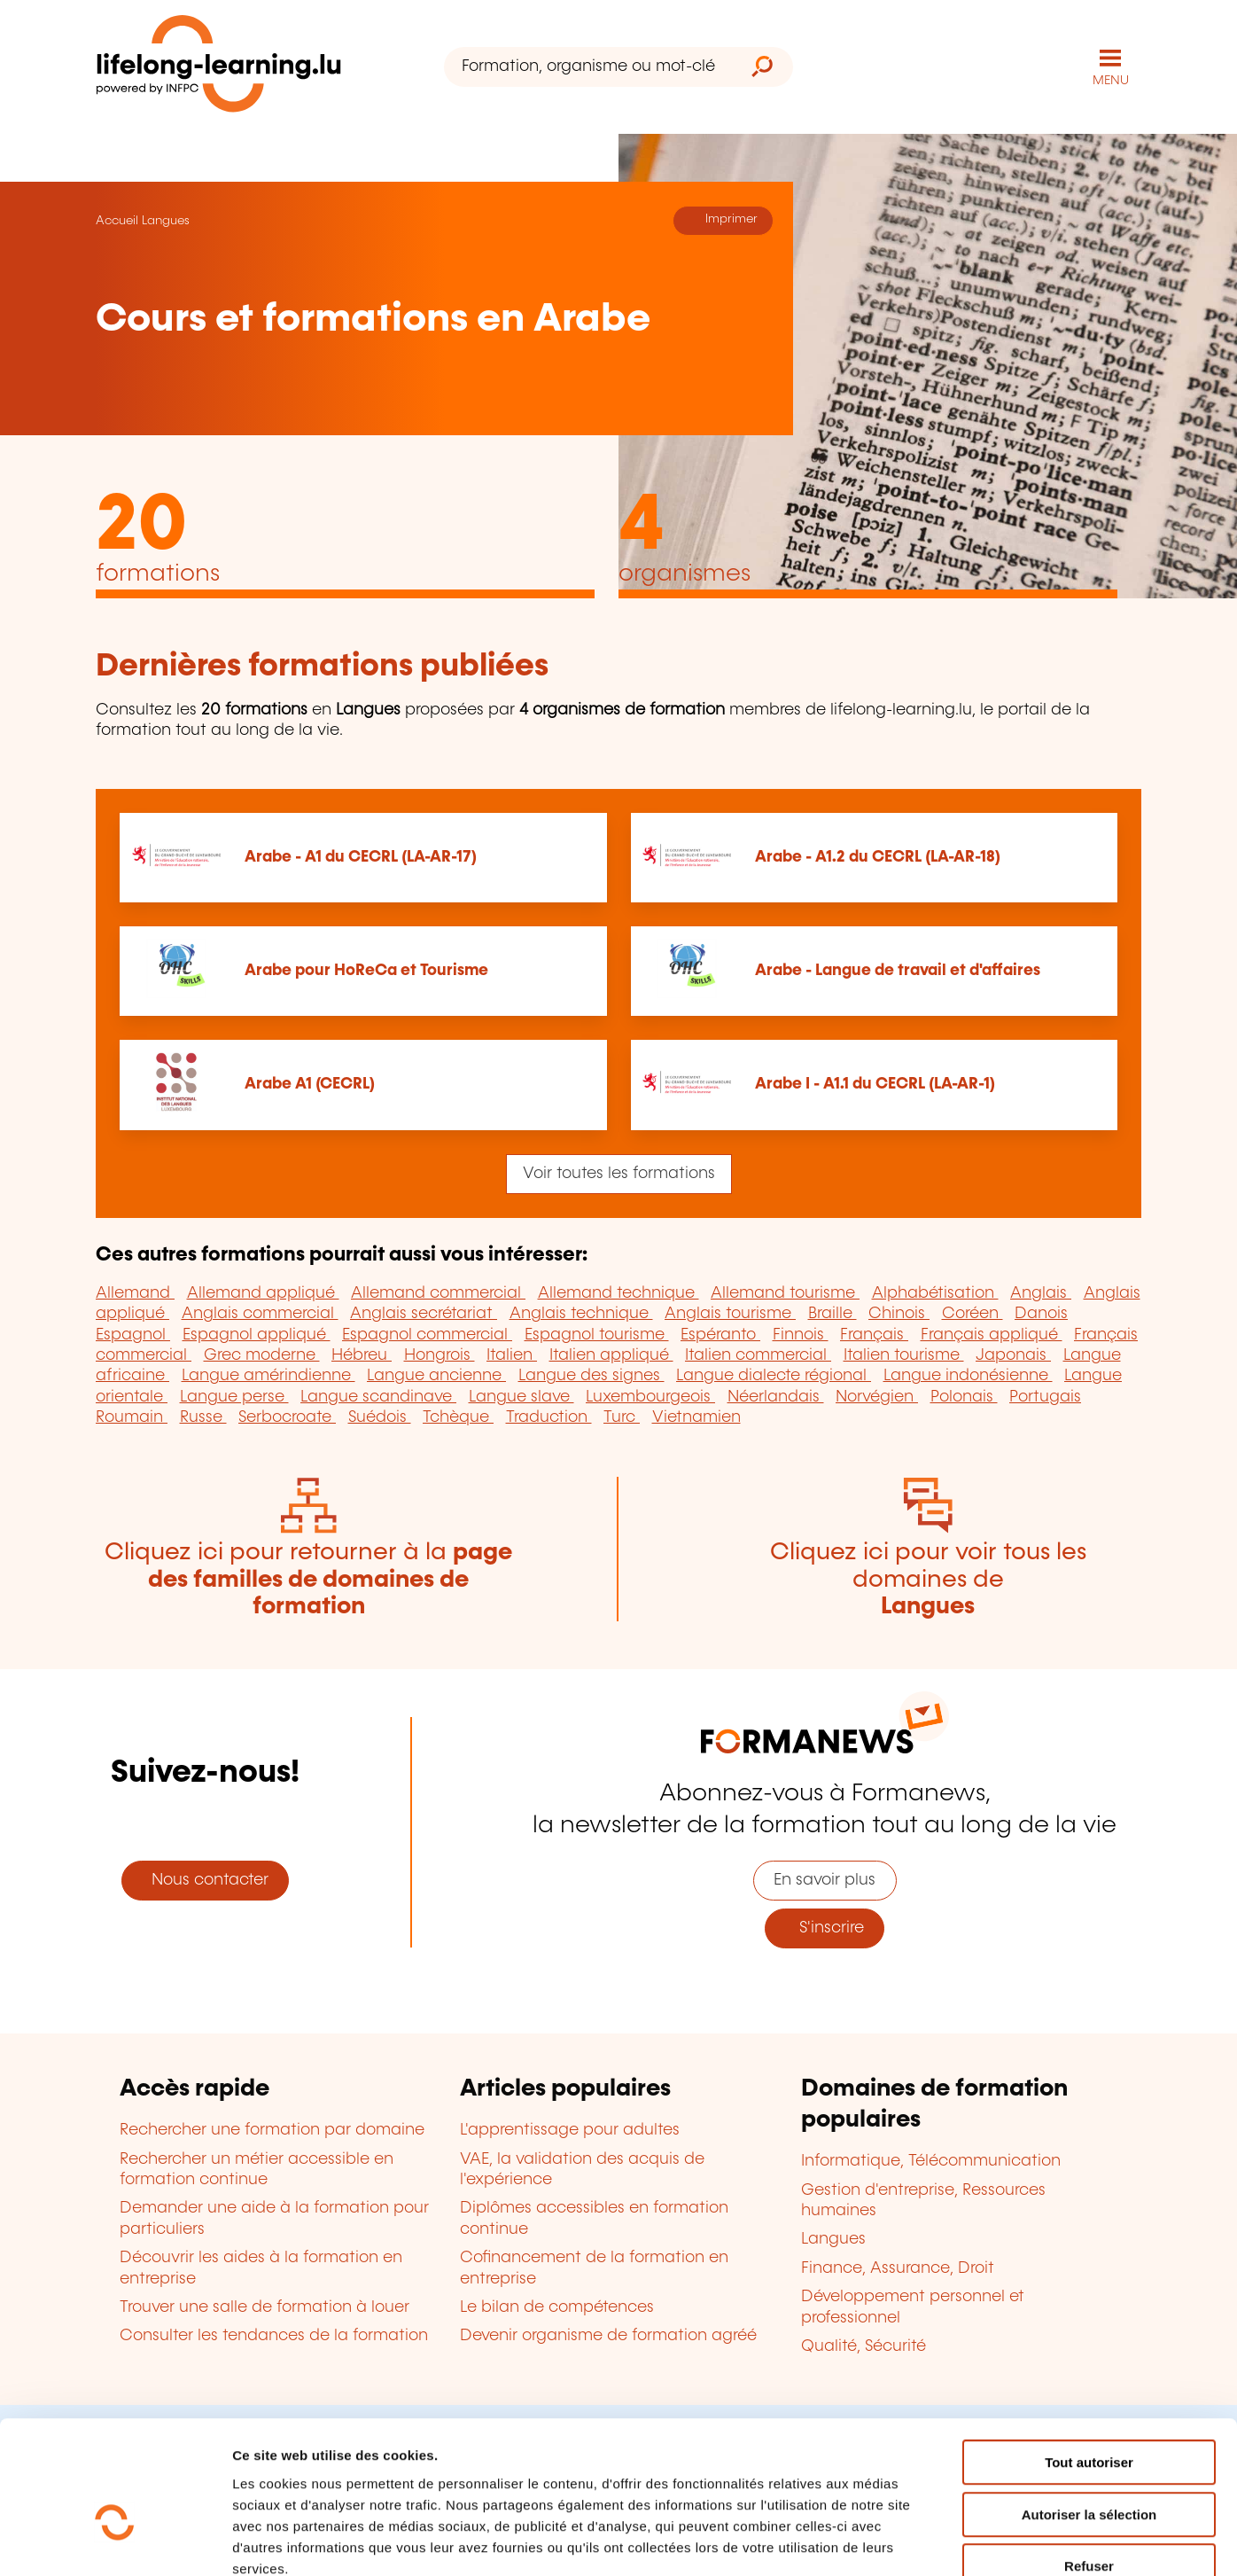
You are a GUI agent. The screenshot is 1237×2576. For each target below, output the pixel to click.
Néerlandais (775, 1396)
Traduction (549, 1417)
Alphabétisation (935, 1292)
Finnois (801, 1334)
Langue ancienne (436, 1376)
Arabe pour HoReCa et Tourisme (366, 971)
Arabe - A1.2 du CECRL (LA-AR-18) (877, 856)
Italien (511, 1354)
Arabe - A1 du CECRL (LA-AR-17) (361, 856)
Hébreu (361, 1354)
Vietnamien (696, 1417)
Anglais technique (581, 1313)
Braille (832, 1313)
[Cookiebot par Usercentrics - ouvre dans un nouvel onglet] (114, 2541)
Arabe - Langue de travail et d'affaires (897, 971)
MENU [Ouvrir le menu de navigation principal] (1111, 80)
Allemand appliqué (263, 1292)
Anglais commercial (260, 1313)
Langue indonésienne (968, 1376)
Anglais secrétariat (423, 1313)
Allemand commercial (438, 1292)
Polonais (964, 1396)
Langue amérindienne (268, 1376)
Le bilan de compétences (557, 2306)
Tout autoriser (1089, 2359)
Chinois (899, 1313)
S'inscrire (825, 1927)
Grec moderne (262, 1354)
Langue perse (234, 1396)
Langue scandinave (378, 1396)
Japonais (1013, 1354)
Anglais (1040, 1292)
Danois (1041, 1313)
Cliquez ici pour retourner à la (308, 1579)
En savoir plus (824, 1879)
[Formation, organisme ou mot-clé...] (588, 67)
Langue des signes (591, 1376)
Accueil (117, 220)
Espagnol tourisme (597, 1334)
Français (874, 1334)
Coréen (972, 1313)
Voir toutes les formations (619, 1173)
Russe (203, 1417)
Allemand (135, 1292)
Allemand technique (618, 1292)
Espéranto (720, 1334)
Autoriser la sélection (1089, 2411)
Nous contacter (205, 1879)
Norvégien (877, 1396)
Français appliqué (991, 1334)
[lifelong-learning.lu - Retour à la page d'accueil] (219, 66)
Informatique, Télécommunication (931, 2161)
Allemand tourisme (785, 1292)
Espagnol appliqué (257, 1334)
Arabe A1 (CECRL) (310, 1084)
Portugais (1045, 1396)
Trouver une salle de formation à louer (264, 2306)
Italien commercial (758, 1354)
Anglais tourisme (730, 1313)
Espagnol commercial (427, 1334)
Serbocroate (287, 1417)
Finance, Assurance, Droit (897, 2267)
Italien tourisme (904, 1354)
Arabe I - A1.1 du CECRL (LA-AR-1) (875, 1084)
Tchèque (458, 1417)
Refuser (1089, 2463)
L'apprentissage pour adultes (570, 2129)
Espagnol (133, 1334)
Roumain (131, 1417)
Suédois (379, 1417)
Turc (621, 1417)
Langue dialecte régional (773, 1376)
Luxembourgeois (650, 1396)
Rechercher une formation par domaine (272, 2129)
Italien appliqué (611, 1354)
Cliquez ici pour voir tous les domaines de (928, 1579)
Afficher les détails (976, 2541)
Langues (166, 220)
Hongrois (439, 1354)
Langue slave (521, 1396)
